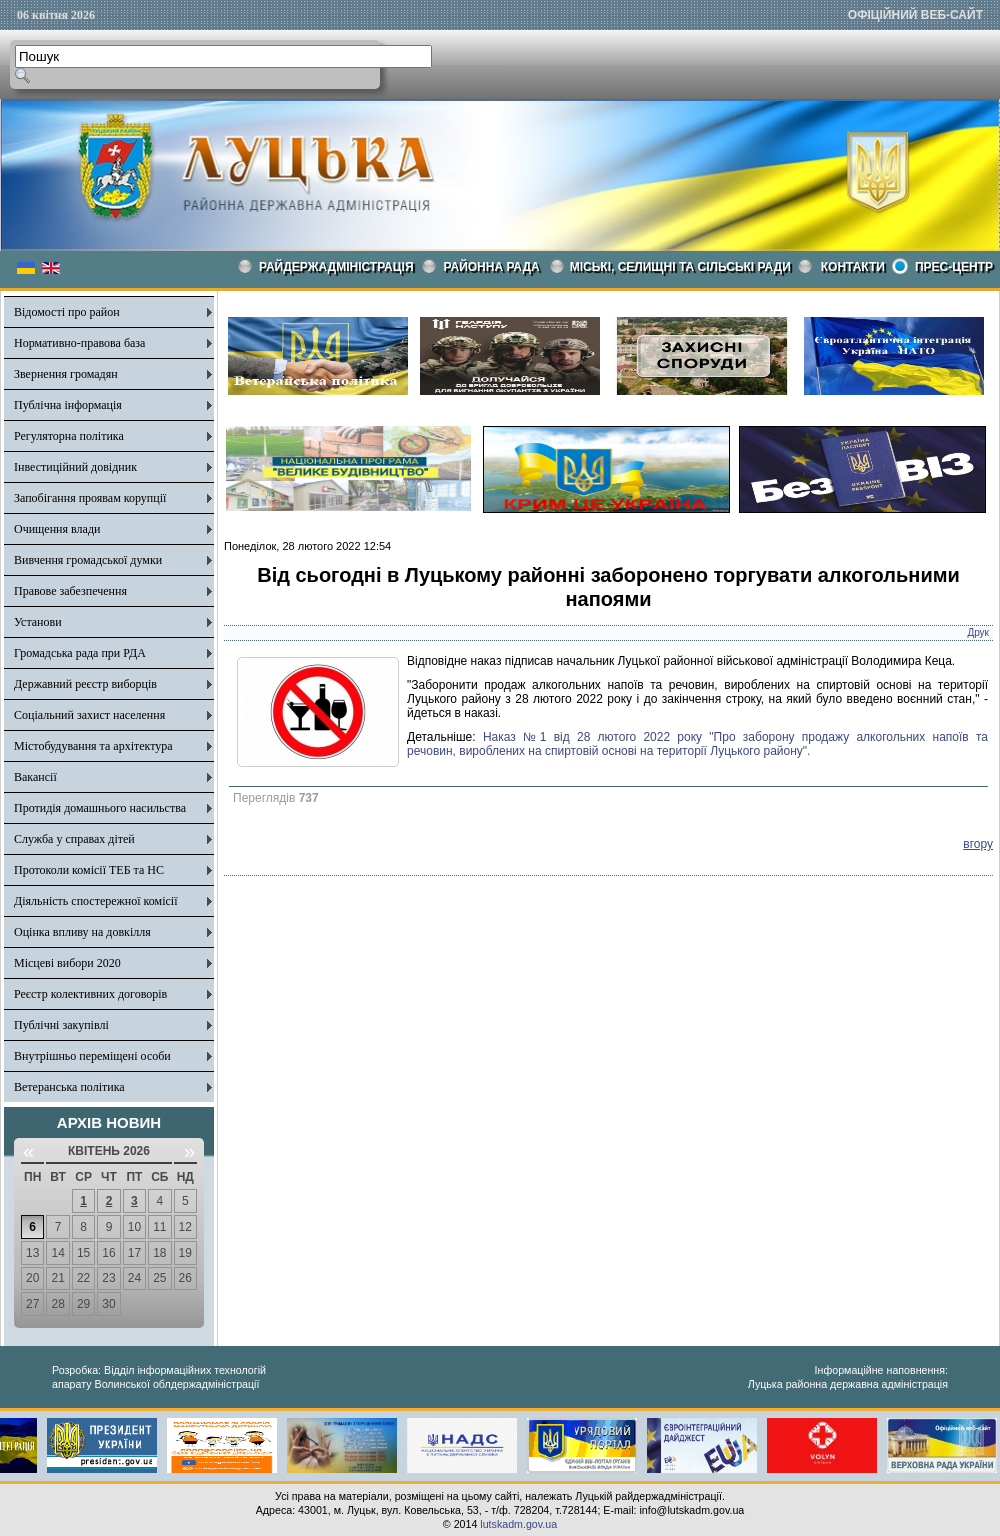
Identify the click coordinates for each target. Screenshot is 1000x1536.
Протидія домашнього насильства (100, 808)
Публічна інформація (68, 405)
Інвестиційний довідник (75, 467)
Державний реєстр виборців (85, 684)
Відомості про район (67, 312)
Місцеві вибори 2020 (67, 963)
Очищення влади (57, 529)
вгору (978, 844)
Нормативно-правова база (79, 343)
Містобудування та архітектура (93, 746)
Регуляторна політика (69, 436)
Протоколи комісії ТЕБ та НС (89, 870)
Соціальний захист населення (89, 715)
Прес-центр (954, 267)
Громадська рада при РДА (80, 653)
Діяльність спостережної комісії (96, 901)
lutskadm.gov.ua (518, 1524)
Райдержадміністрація (336, 267)
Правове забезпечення (70, 591)
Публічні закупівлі (61, 1025)
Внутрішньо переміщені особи (92, 1056)
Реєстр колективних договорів (90, 994)
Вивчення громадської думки (88, 560)
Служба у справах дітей (74, 839)
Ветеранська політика (69, 1087)
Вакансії (35, 777)
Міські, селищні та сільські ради (680, 267)
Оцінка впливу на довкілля (82, 932)
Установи (38, 622)
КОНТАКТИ (853, 267)
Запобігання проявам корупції (90, 498)
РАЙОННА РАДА (492, 267)
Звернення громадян (66, 374)
